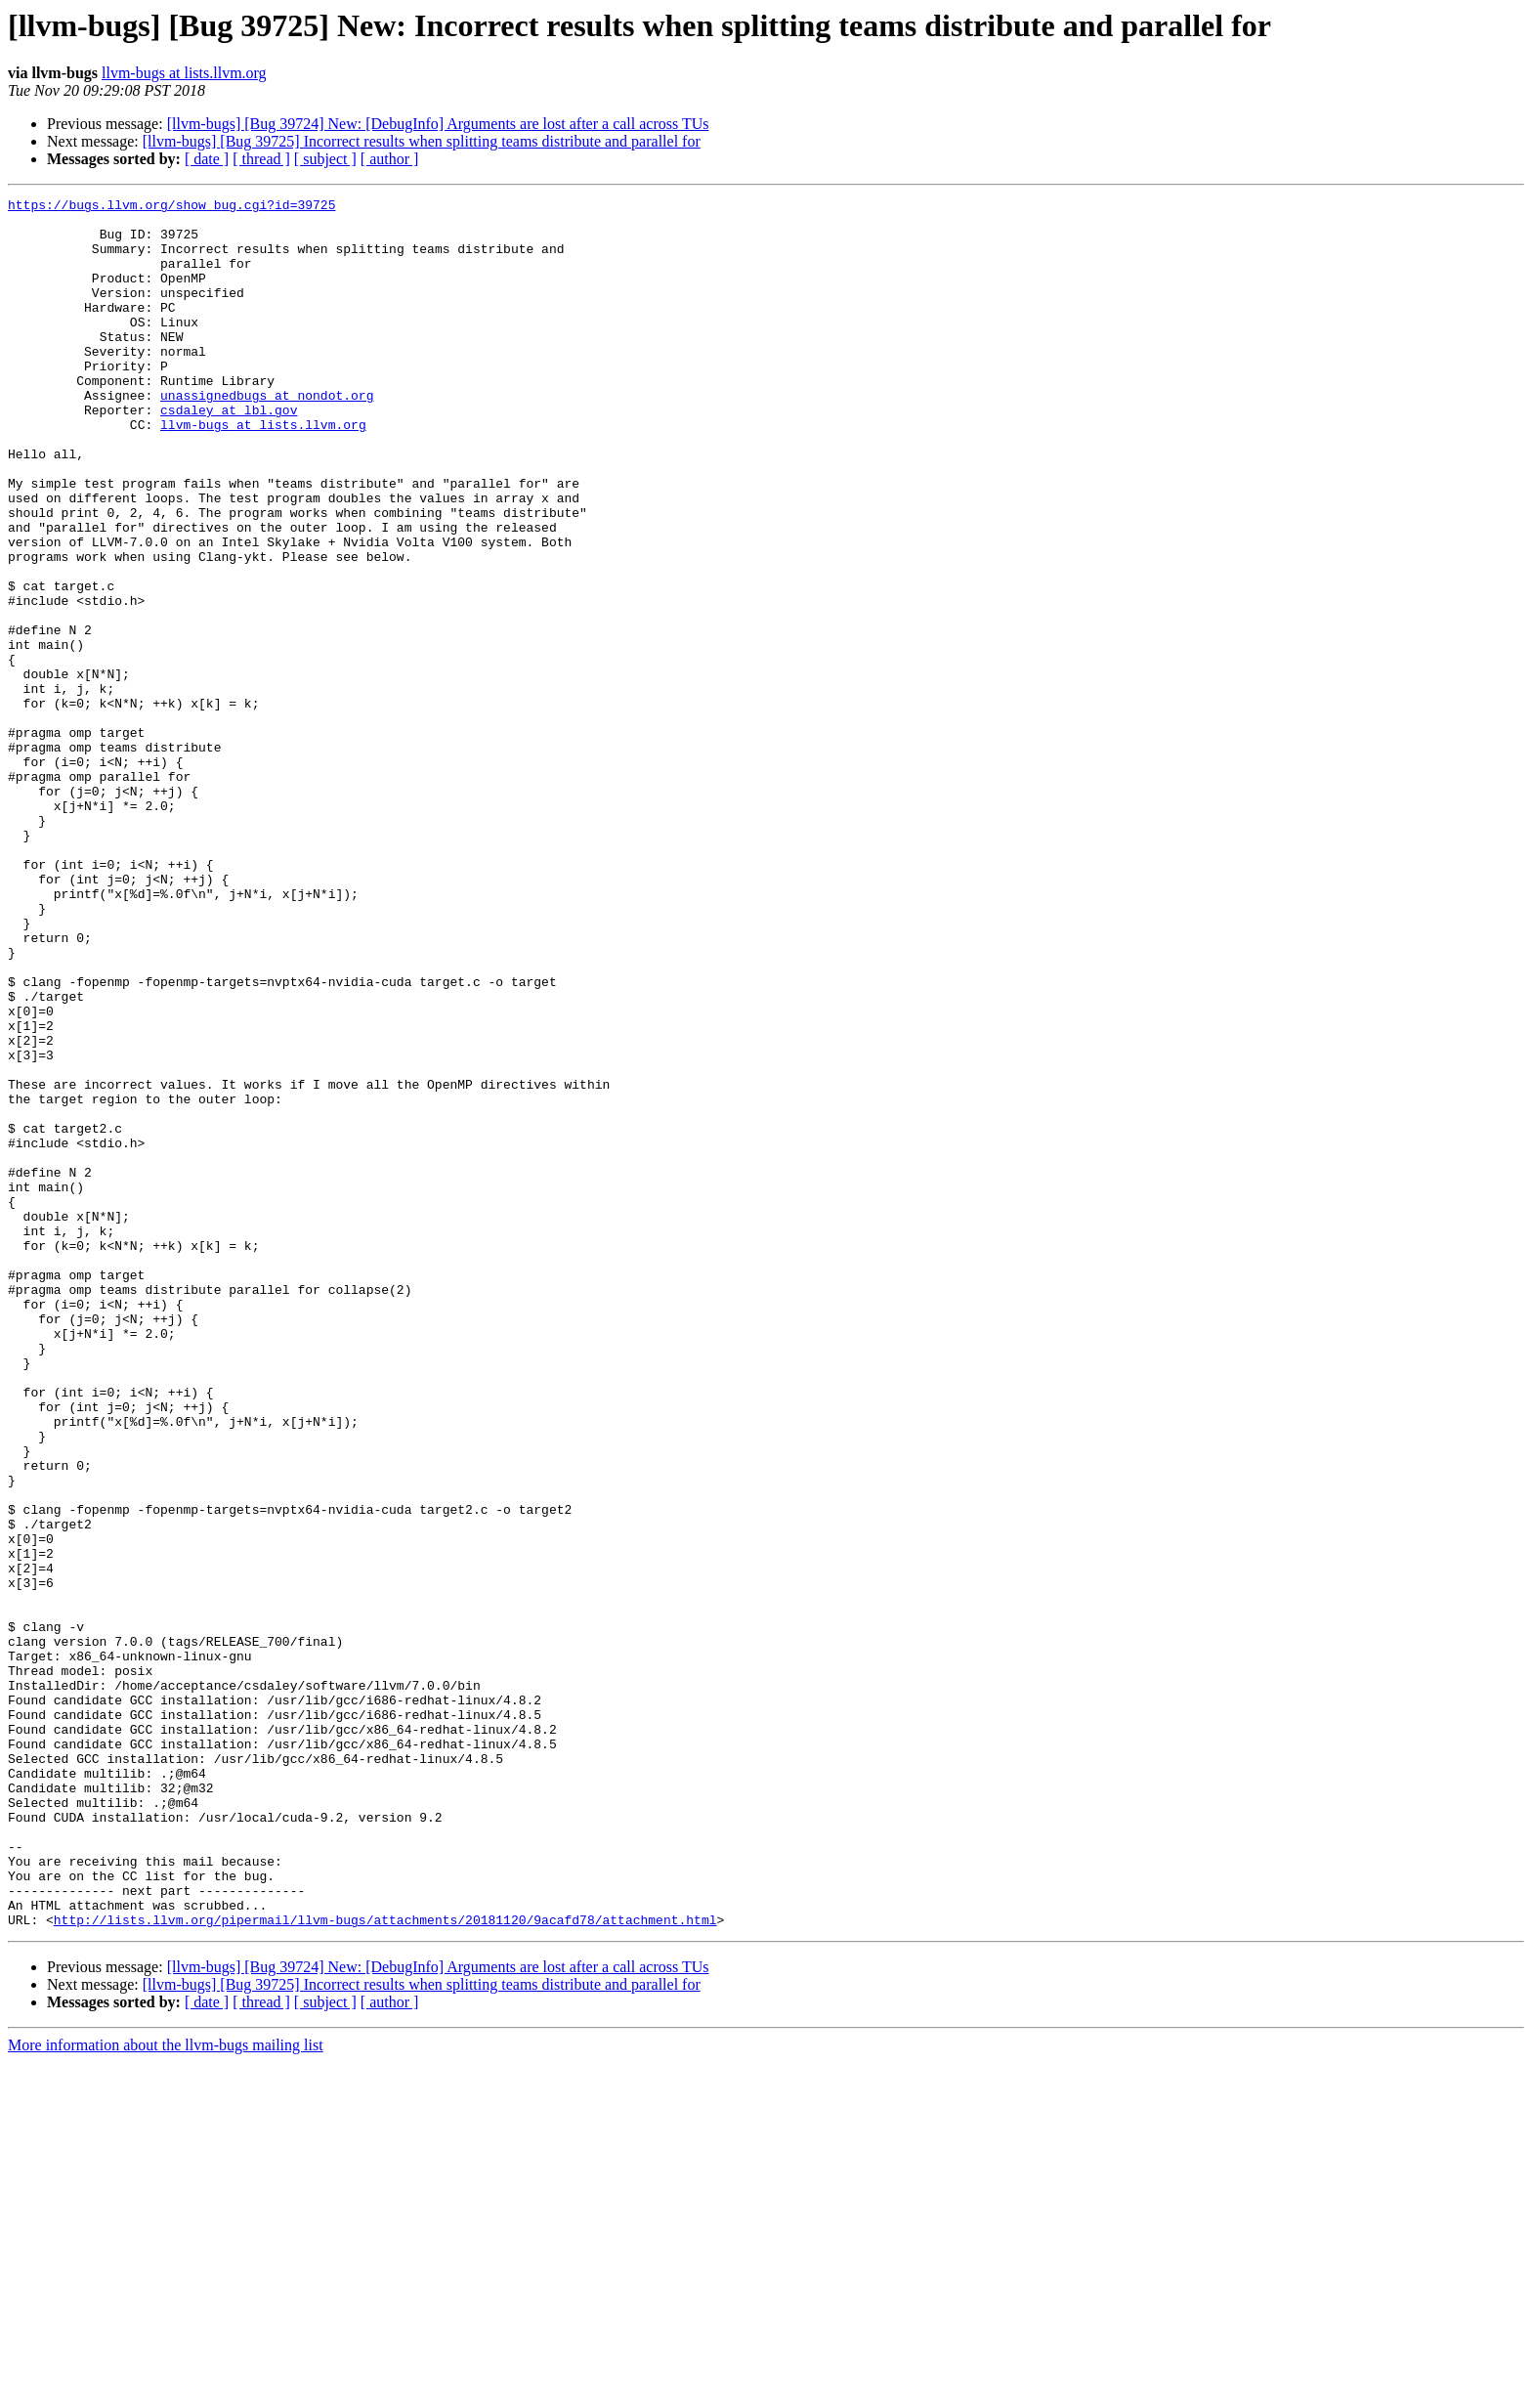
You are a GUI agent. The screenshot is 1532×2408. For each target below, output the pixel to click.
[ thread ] (261, 158)
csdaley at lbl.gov (228, 453)
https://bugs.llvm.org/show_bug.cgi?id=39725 (171, 207)
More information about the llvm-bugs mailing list (165, 2391)
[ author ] (390, 158)
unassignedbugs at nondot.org (266, 436)
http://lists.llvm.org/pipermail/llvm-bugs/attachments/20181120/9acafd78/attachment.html (385, 2265)
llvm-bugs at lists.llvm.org (184, 72)
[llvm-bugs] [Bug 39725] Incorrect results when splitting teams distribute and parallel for (422, 141)
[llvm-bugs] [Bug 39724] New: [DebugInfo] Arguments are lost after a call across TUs (438, 123)
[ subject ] (325, 158)
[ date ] (207, 158)
